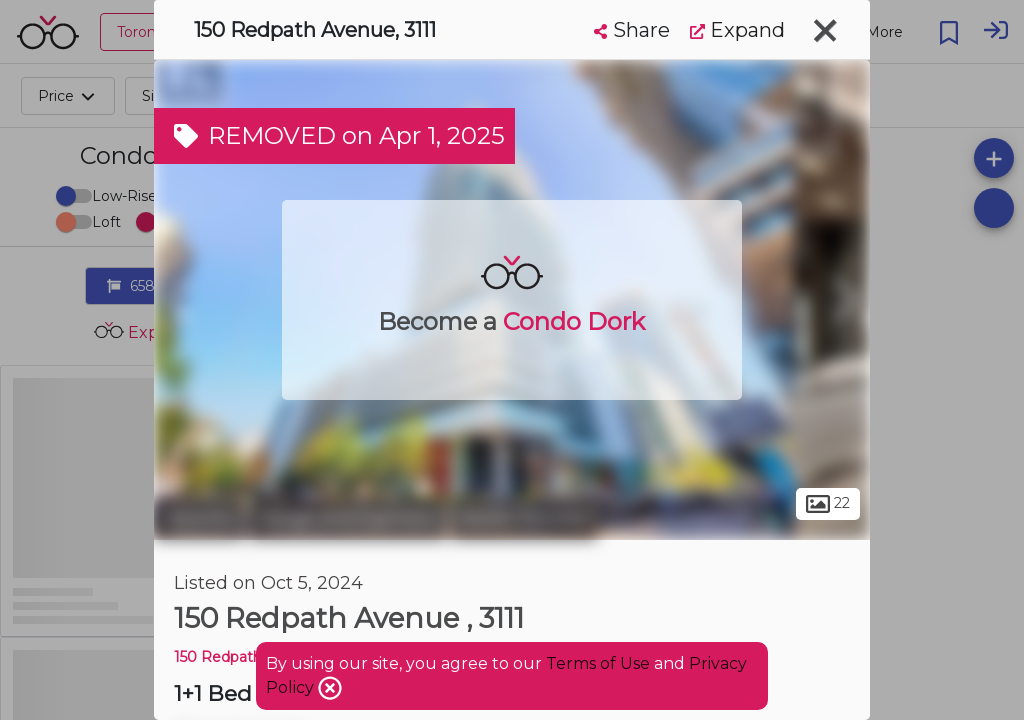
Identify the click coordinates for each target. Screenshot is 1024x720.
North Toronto (524, 518)
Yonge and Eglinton (347, 518)
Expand (737, 30)
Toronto (199, 518)
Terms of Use (598, 663)
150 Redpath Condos (246, 657)
